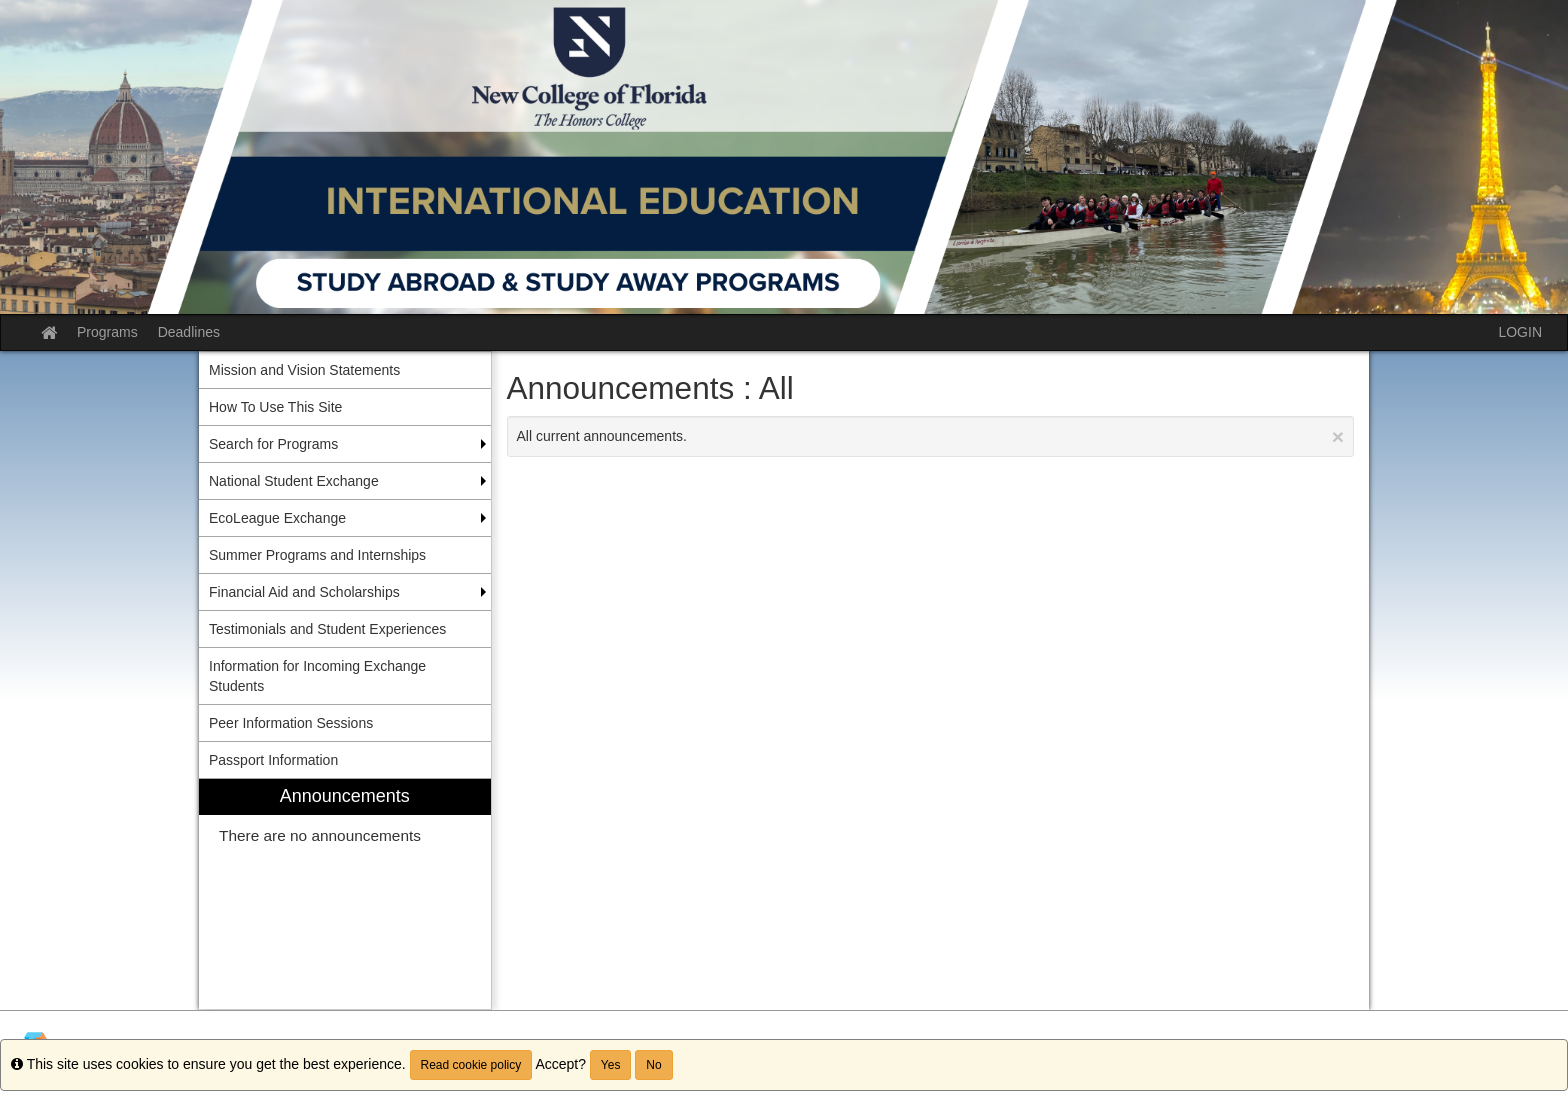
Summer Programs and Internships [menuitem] (317, 555)
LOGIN (1520, 332)
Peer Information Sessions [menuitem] (291, 723)
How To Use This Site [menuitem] (275, 407)
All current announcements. (931, 436)
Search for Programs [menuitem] (273, 444)
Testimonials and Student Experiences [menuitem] (327, 629)
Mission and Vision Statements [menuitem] (304, 370)
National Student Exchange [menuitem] (294, 481)
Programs (107, 332)
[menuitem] (345, 894)
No (653, 1065)
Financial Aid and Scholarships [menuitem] (304, 592)
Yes (611, 1065)
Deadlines (189, 332)
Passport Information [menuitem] (273, 760)
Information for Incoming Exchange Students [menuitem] (317, 676)
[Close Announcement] (1338, 436)
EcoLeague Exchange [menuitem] (277, 518)
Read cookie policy (471, 1065)
